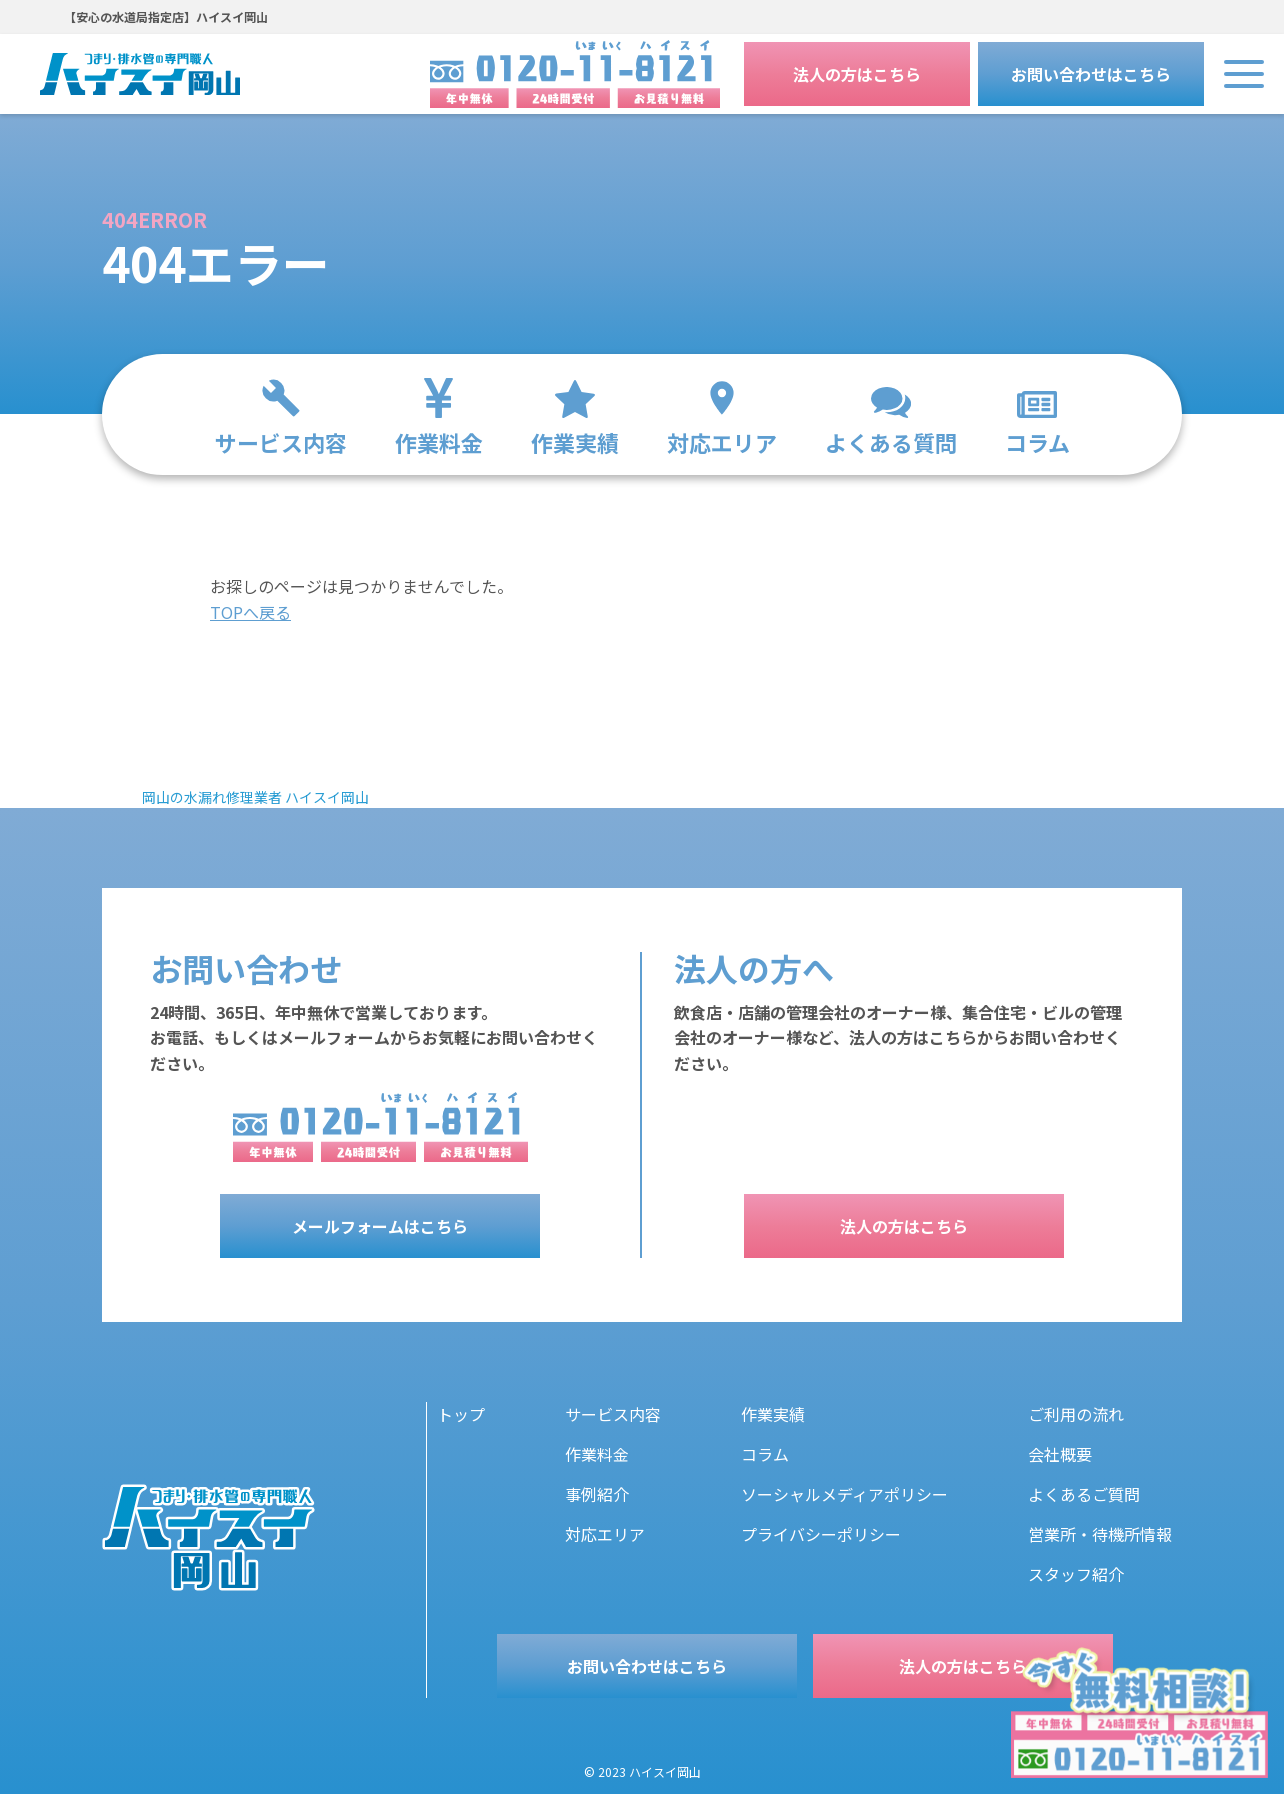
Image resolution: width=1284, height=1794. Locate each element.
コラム (765, 1454)
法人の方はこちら (857, 74)
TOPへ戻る (250, 612)
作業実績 (773, 1414)
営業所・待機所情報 (1100, 1534)
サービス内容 (613, 1414)
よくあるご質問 (1084, 1494)
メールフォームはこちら (380, 1226)
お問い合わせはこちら (1091, 74)
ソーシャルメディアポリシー (844, 1494)
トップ (461, 1414)
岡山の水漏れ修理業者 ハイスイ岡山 (255, 797)
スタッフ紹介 (1076, 1574)
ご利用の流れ (1076, 1414)
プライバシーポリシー (821, 1534)
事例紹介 (597, 1494)
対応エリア (605, 1534)
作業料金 (597, 1454)
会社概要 (1060, 1454)
